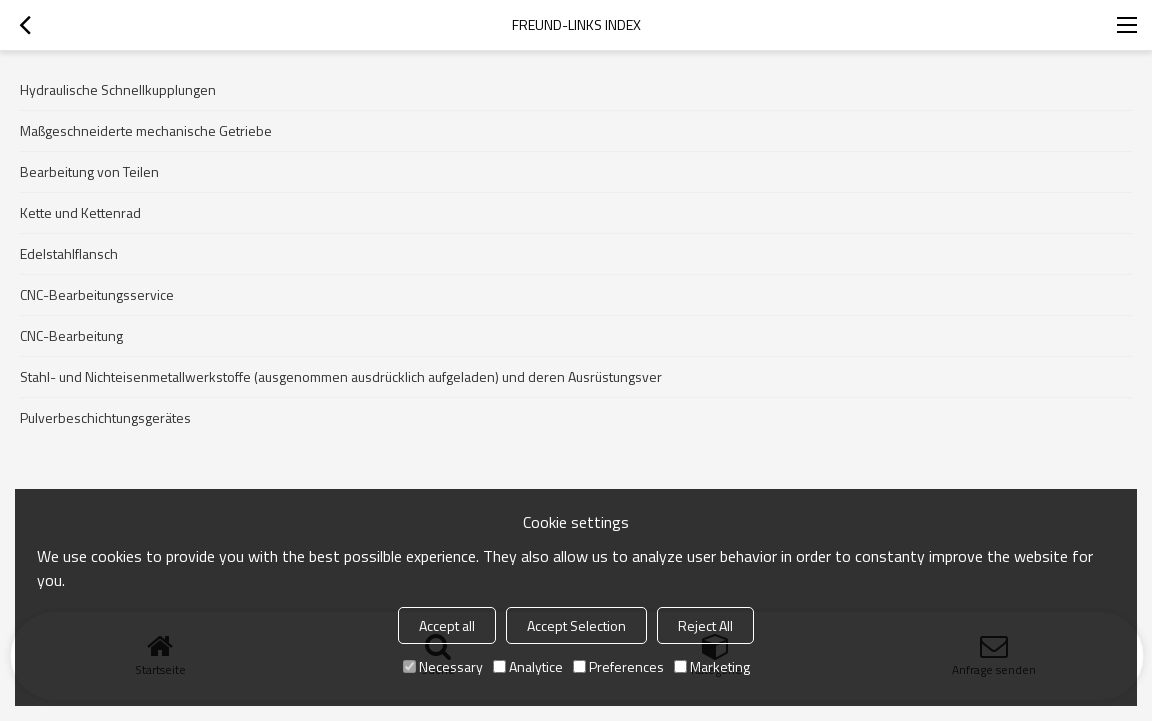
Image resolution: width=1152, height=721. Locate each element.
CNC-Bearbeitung (71, 335)
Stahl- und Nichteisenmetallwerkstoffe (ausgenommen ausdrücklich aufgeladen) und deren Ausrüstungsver (341, 376)
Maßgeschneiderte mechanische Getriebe (146, 130)
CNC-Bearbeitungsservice (97, 294)
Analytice (528, 666)
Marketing (712, 666)
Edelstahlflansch (69, 253)
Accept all (447, 625)
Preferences (618, 666)
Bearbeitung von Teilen (89, 171)
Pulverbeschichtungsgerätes (105, 417)
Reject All (705, 625)
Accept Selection (576, 625)
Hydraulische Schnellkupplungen (118, 89)
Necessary (443, 666)
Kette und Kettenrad (80, 212)
